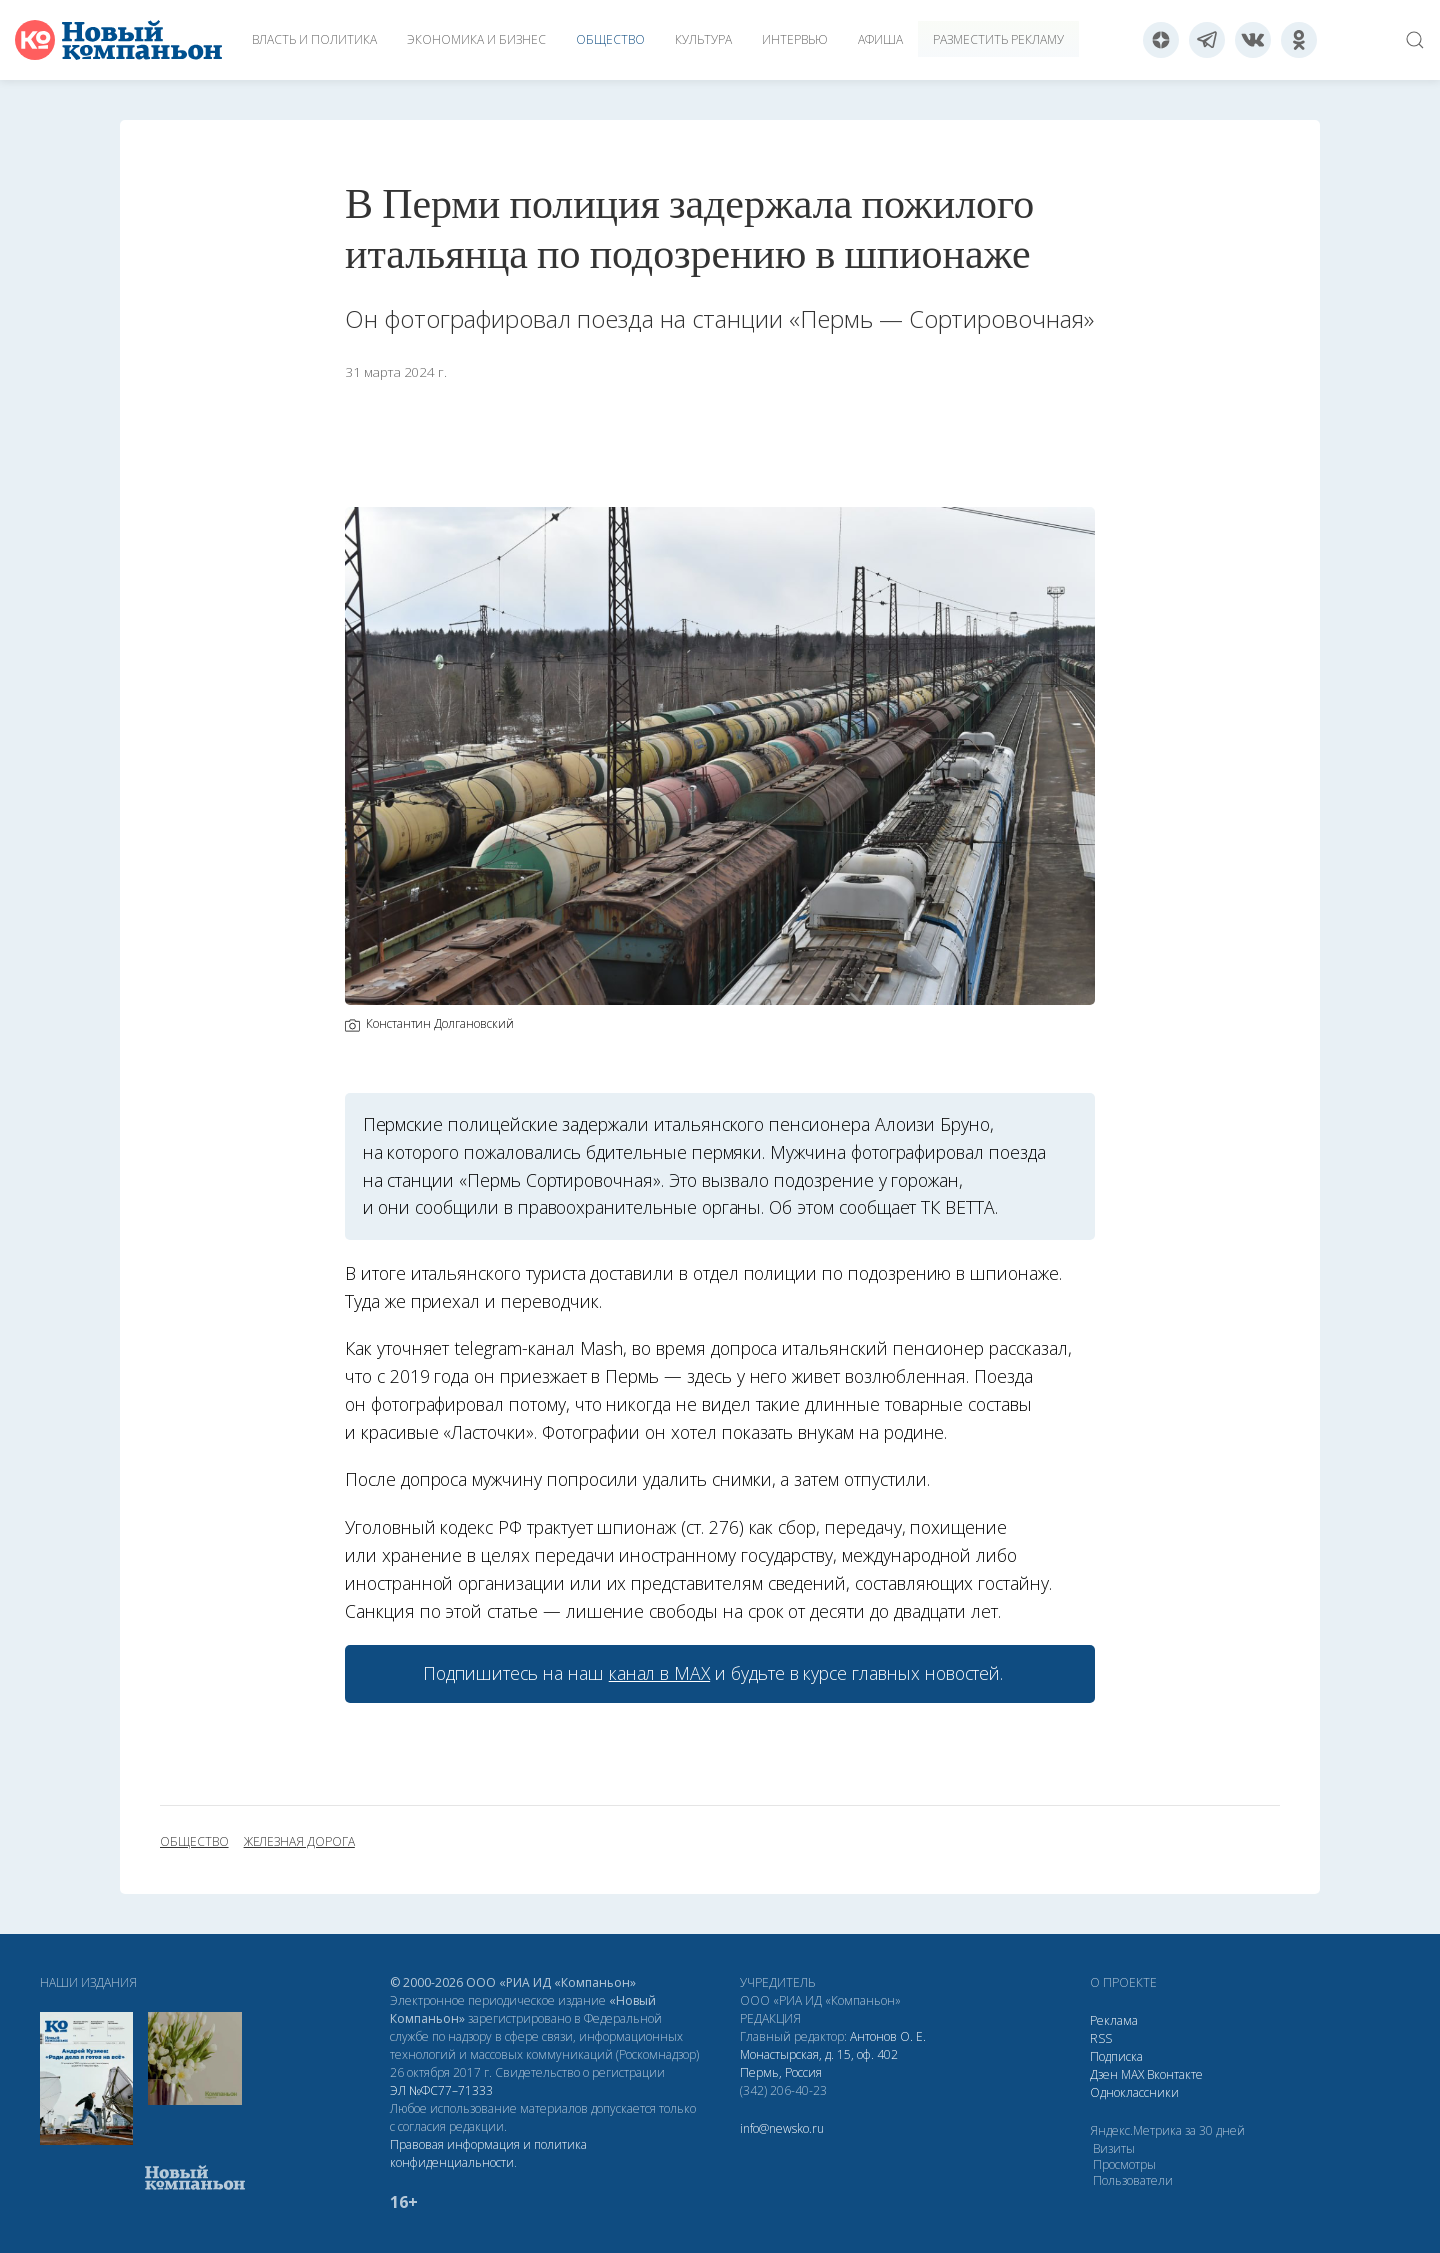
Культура (703, 39)
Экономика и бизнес (476, 39)
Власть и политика (314, 39)
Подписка (1116, 2056)
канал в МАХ (659, 1673)
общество (194, 1842)
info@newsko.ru (782, 2128)
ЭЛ (441, 2090)
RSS (1101, 2038)
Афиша (880, 39)
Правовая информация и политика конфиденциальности (488, 2153)
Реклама (1114, 2020)
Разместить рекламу (998, 39)
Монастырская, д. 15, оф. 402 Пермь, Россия (819, 2063)
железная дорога (299, 1842)
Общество (610, 39)
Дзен (1104, 2074)
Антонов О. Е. (888, 2036)
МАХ (1132, 2074)
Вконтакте (1175, 2074)
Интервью (795, 39)
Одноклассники (1134, 2092)
